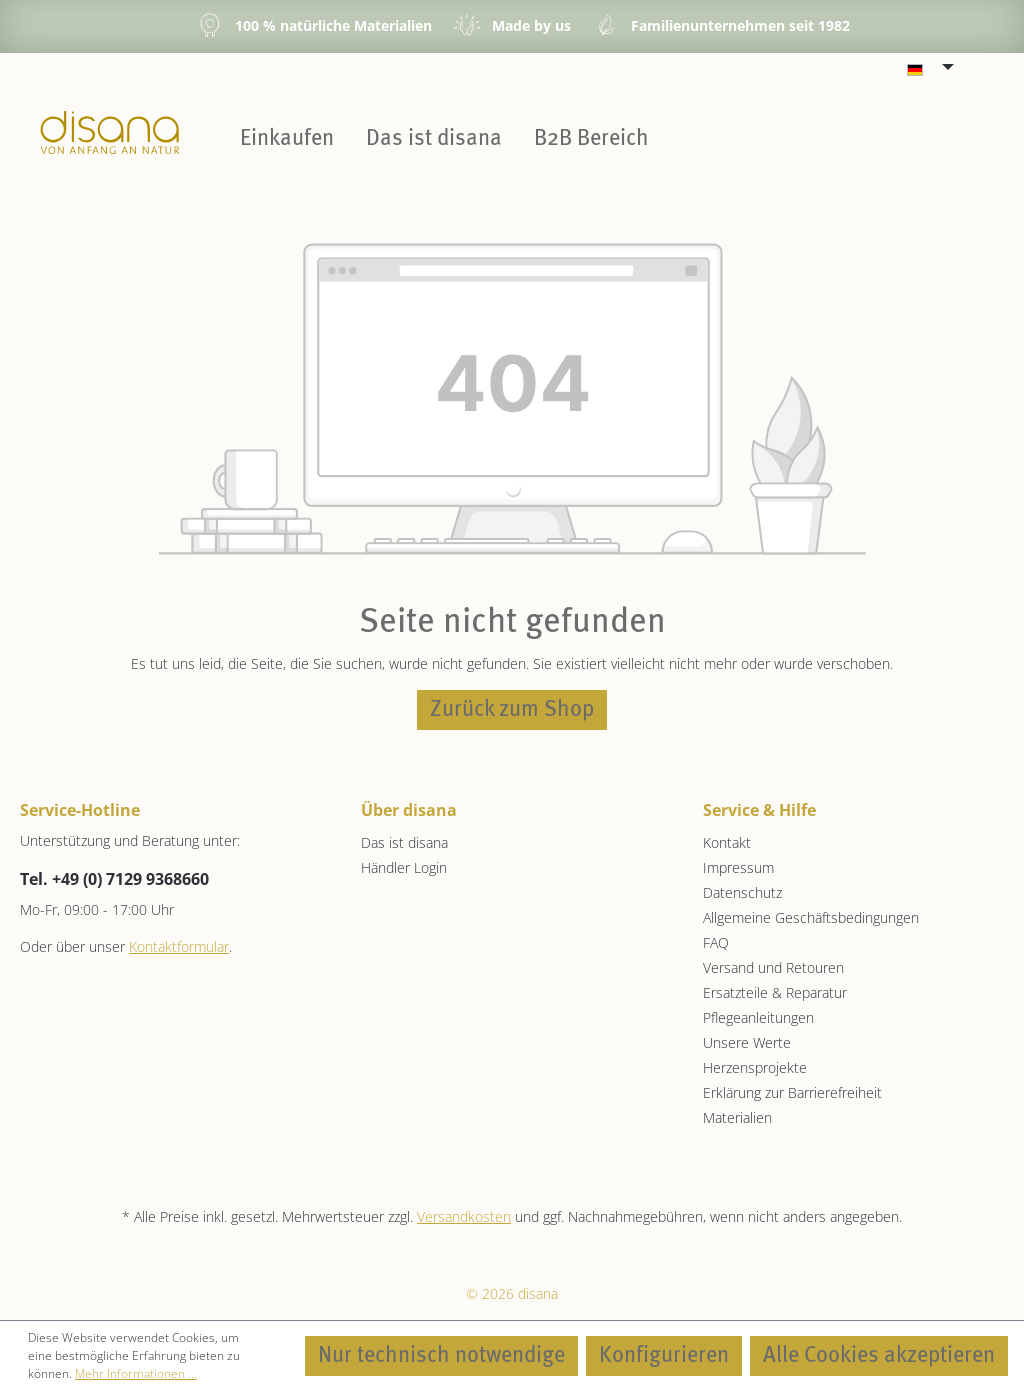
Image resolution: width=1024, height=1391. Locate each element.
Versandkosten (464, 1216)
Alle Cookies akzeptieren (879, 1356)
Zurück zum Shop (512, 710)
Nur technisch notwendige (441, 1356)
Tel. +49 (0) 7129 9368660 (114, 879)
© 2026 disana (512, 1293)
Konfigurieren (664, 1356)
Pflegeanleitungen (758, 1017)
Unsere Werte (747, 1042)
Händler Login (404, 867)
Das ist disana (404, 842)
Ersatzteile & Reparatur (775, 992)
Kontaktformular (179, 946)
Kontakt (727, 842)
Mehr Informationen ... (136, 1373)
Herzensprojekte (755, 1067)
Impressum (738, 867)
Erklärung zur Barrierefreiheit (792, 1092)
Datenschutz (742, 892)
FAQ (716, 942)
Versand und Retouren (773, 967)
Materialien (737, 1117)
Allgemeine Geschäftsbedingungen (811, 917)
